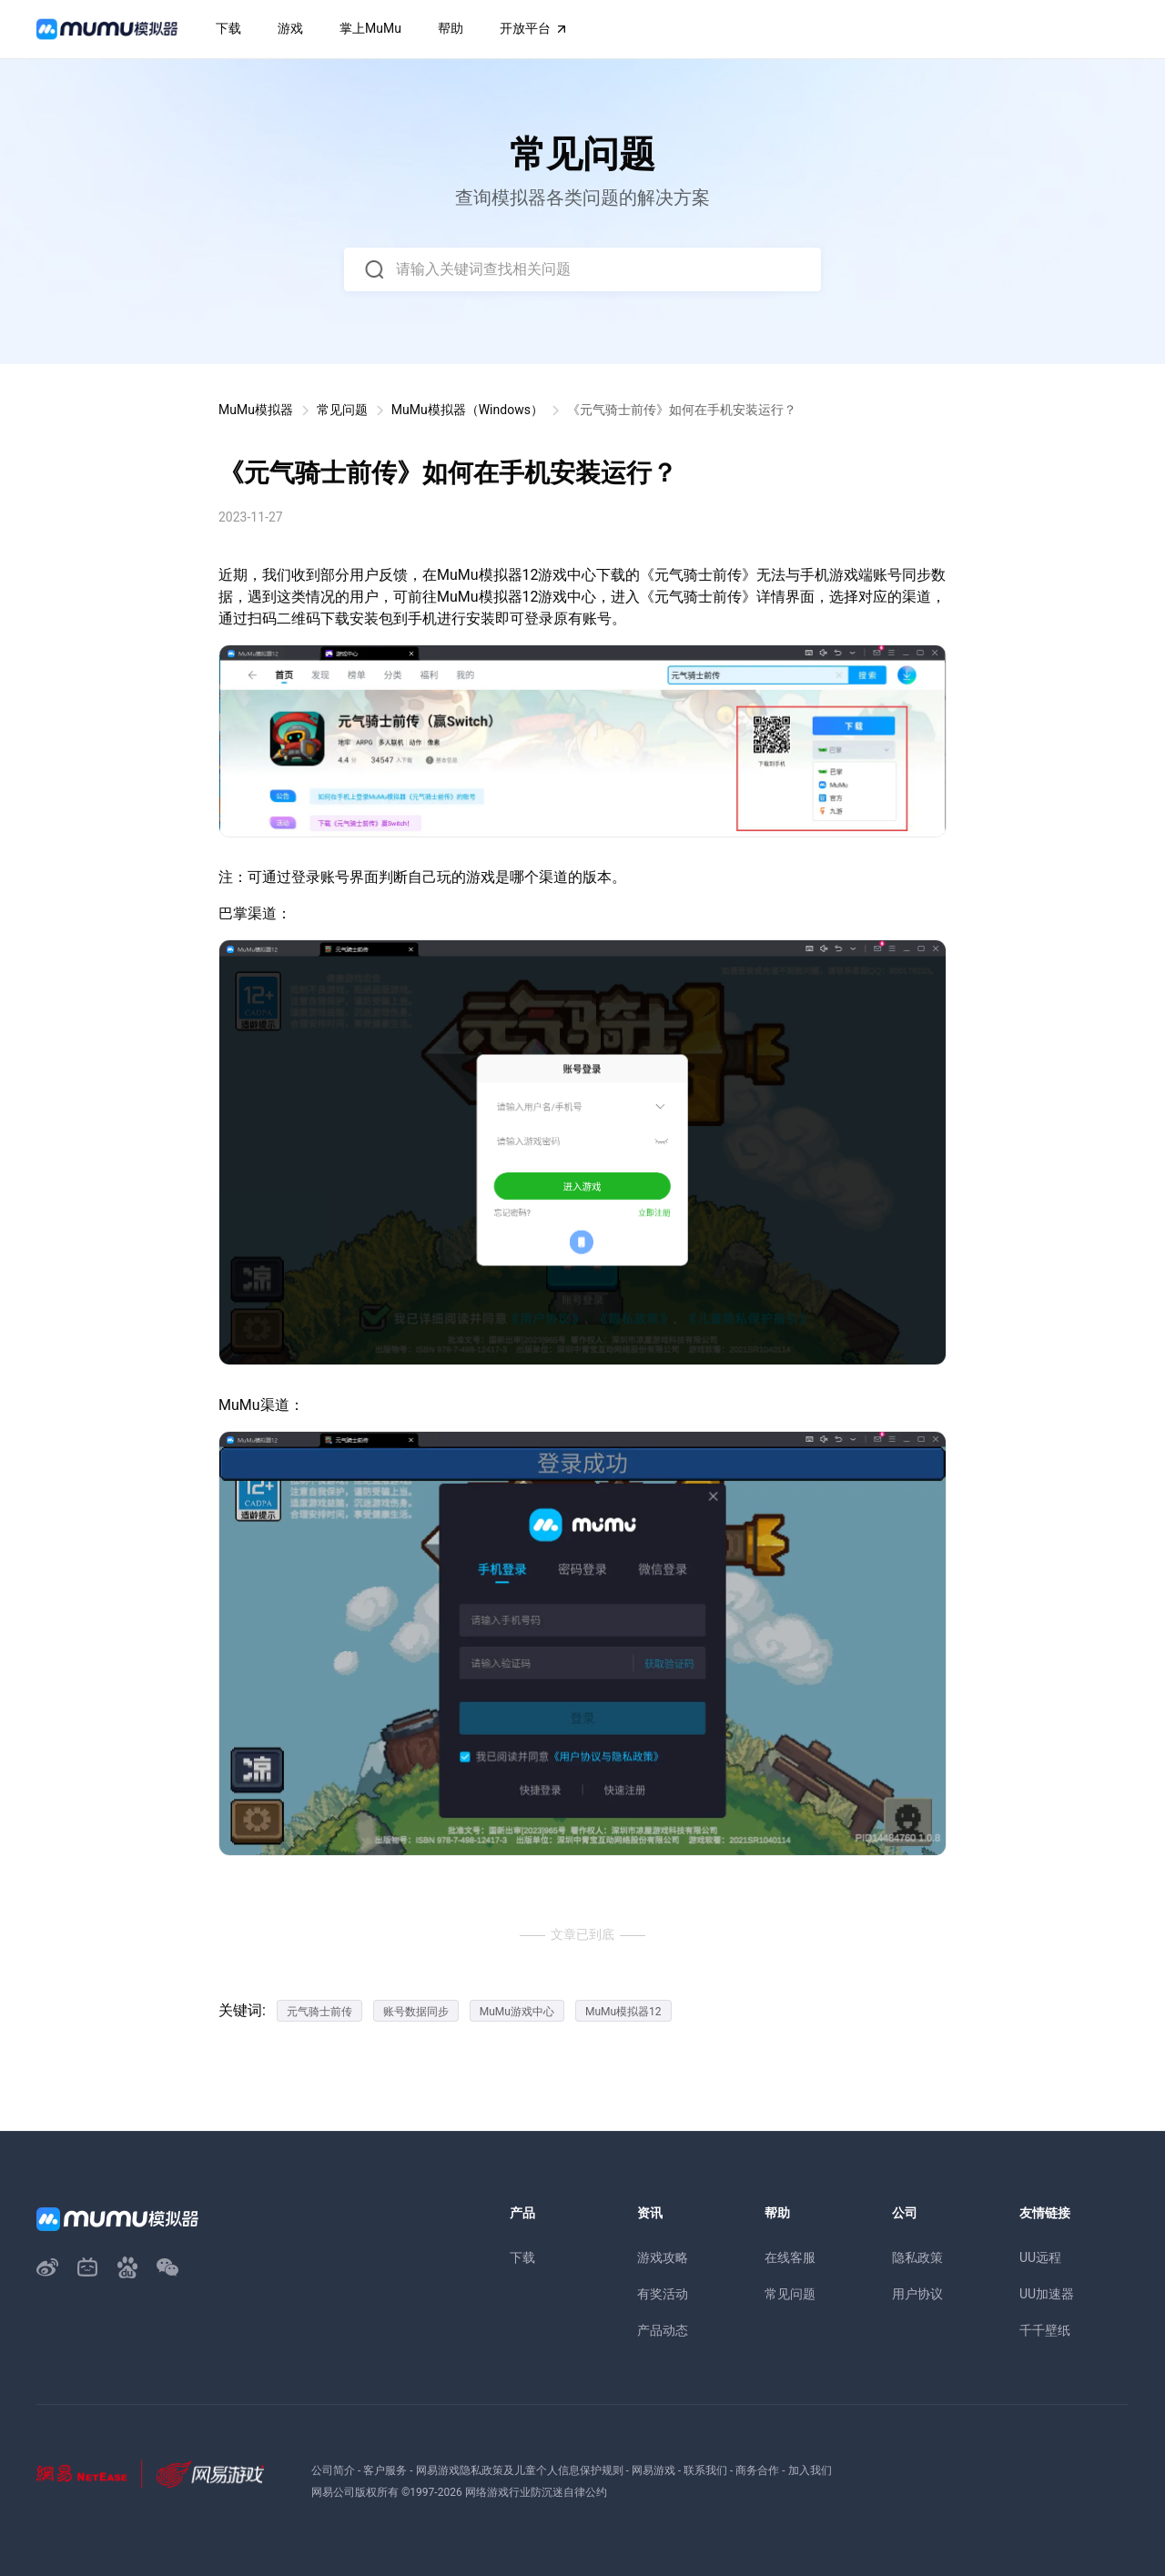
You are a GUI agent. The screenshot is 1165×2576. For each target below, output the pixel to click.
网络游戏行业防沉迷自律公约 (536, 2492)
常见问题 (342, 409)
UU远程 (1040, 2257)
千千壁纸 (1044, 2330)
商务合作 (757, 2470)
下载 (522, 2257)
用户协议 (917, 2294)
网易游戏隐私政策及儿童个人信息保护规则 (519, 2470)
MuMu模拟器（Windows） (467, 409)
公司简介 (333, 2470)
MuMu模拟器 (255, 409)
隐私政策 (917, 2257)
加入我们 (810, 2470)
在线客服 (790, 2257)
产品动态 (662, 2330)
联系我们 (705, 2470)
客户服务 (385, 2470)
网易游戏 (653, 2470)
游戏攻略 (662, 2257)
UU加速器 (1046, 2294)
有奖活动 (662, 2294)
